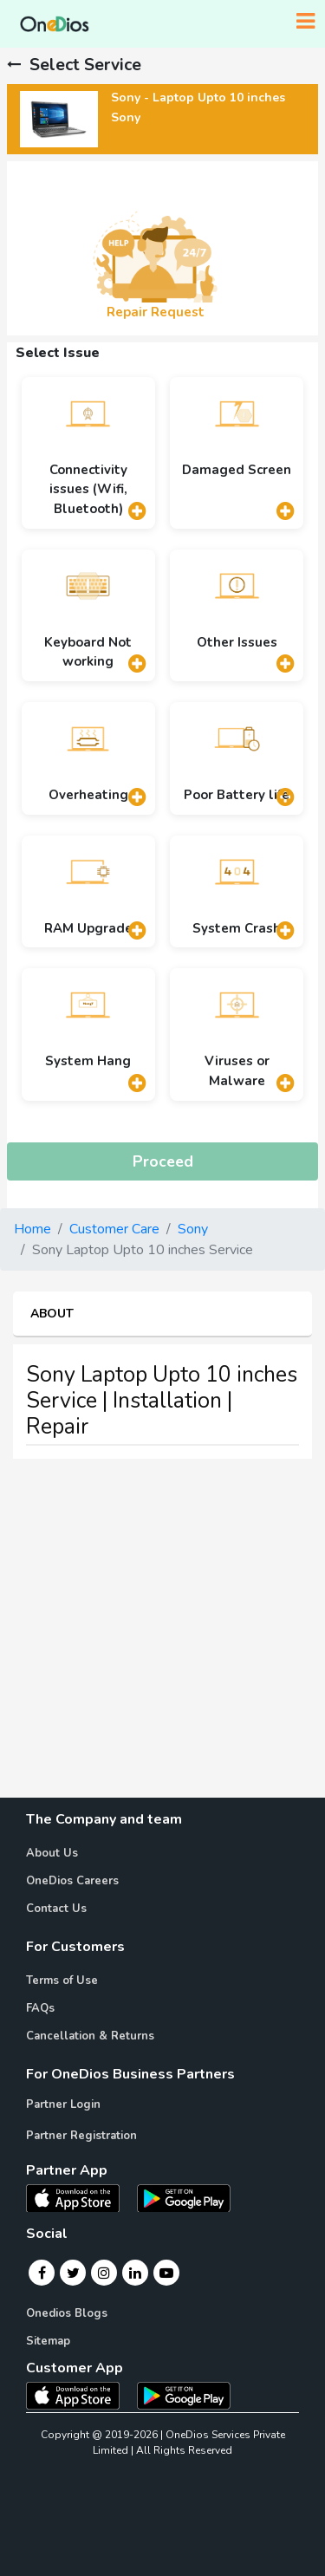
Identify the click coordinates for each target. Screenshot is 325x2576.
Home (32, 1229)
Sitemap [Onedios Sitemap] (48, 2341)
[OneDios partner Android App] (184, 2197)
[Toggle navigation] (305, 21)
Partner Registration (81, 2135)
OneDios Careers (72, 1881)
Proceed (163, 1161)
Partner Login (63, 2104)
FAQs (40, 2008)
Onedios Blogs (66, 2313)
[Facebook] (42, 2273)
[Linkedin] (135, 2273)
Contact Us (56, 1908)
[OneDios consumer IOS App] (79, 2394)
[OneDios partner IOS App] (79, 2197)
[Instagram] (104, 2273)
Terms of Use (62, 1980)
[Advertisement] (162, 1635)
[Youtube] (166, 2273)
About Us (52, 1853)
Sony (193, 1229)
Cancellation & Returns (90, 2036)
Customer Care (114, 1229)
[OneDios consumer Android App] (184, 2394)
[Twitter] (73, 2273)
